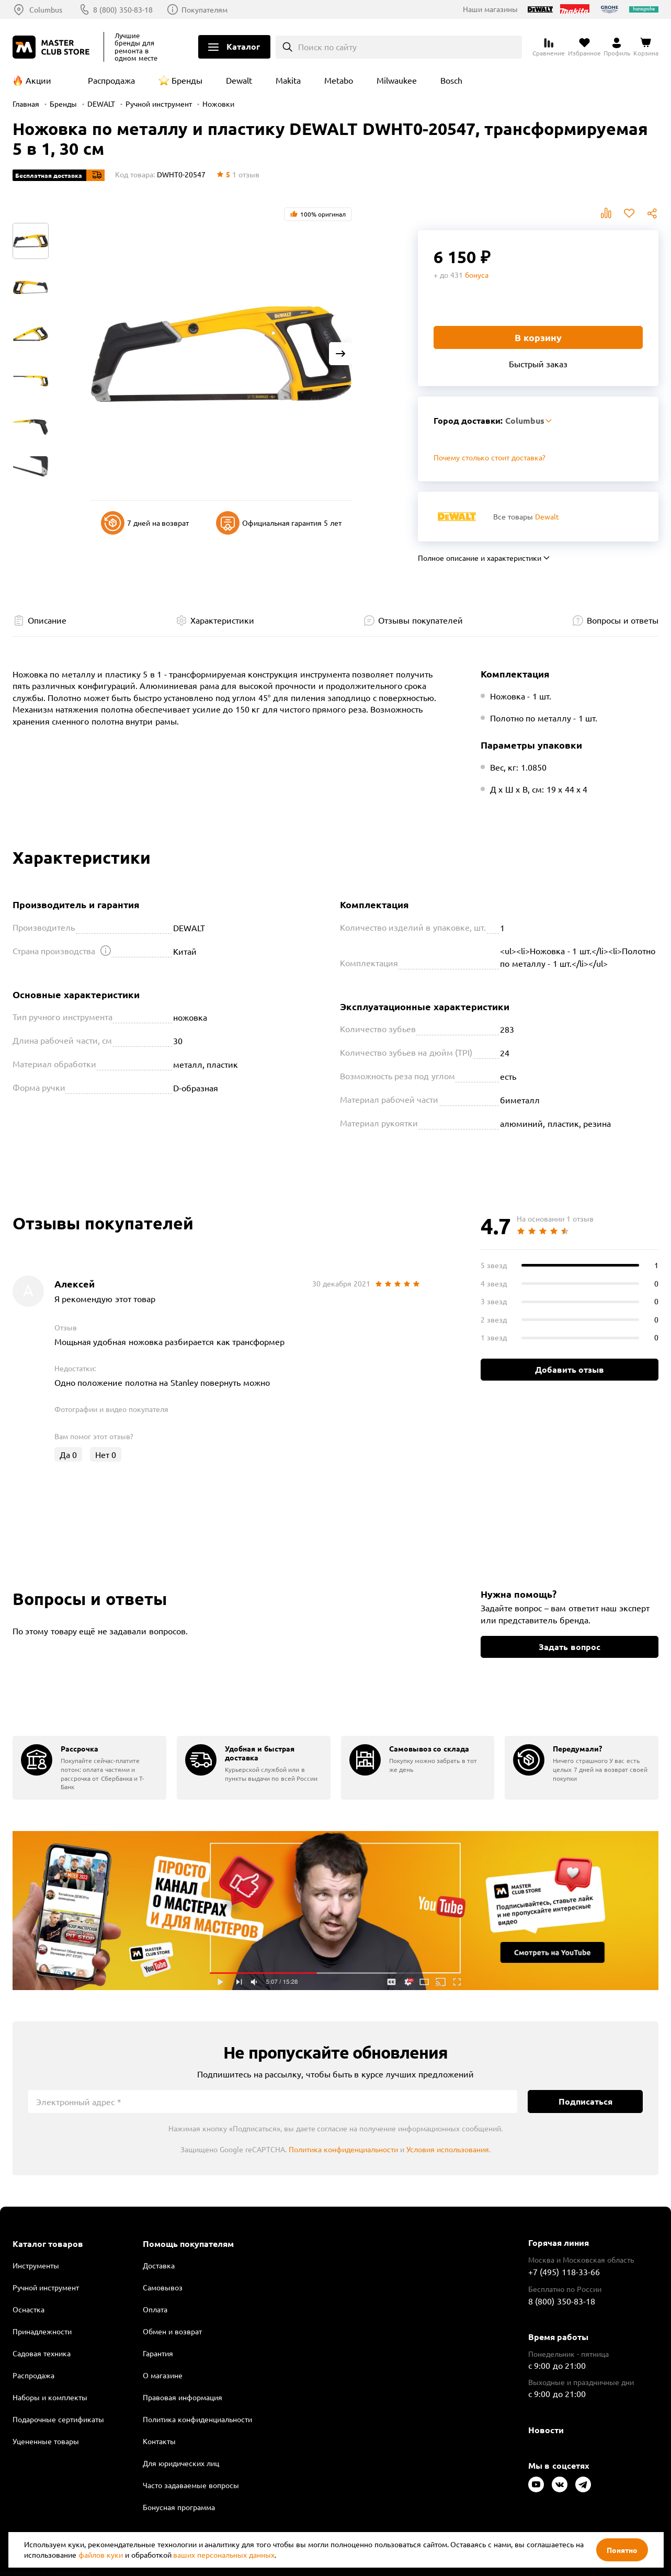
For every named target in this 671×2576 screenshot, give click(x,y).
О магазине (163, 2375)
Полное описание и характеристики (479, 557)
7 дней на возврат (145, 523)
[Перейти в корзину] (645, 47)
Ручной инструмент (159, 103)
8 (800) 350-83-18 (123, 9)
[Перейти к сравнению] (548, 47)
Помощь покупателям (188, 2244)
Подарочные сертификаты (58, 2419)
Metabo (338, 80)
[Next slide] (340, 353)
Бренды (187, 80)
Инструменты (36, 2265)
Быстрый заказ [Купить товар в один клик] (538, 363)
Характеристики (222, 620)
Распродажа (111, 80)
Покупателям (204, 9)
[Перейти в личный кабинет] (617, 47)
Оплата (155, 2309)
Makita (288, 80)
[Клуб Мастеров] (53, 47)
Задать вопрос (569, 1646)
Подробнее (335, 1910)
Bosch (451, 80)
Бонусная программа (179, 2507)
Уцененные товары (46, 2441)
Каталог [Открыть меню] (243, 46)
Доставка (159, 2265)
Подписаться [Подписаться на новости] (585, 2101)
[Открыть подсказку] (105, 950)
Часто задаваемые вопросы (191, 2485)
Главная (26, 103)
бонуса (476, 274)
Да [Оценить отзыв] (68, 1454)
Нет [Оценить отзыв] (105, 1454)
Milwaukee (397, 80)
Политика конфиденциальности (343, 2149)
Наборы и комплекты (50, 2397)
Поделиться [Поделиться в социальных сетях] (652, 213)
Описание (47, 620)
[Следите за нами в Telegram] (583, 2484)
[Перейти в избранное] (584, 47)
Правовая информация (182, 2397)
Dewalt (239, 80)
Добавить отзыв (569, 1369)
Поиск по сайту (327, 46)
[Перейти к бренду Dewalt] (457, 516)
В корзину (538, 337)
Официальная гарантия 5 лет (279, 523)
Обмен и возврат (172, 2331)
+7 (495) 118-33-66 (564, 2271)
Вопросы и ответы (622, 620)
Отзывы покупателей (420, 620)
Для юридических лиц (181, 2463)
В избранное (629, 213)
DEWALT (101, 103)
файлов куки (100, 2554)
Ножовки (218, 103)
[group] (89, 1768)
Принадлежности (42, 2331)
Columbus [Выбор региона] (45, 9)
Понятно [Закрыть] (622, 2550)
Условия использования (447, 2149)
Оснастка (28, 2309)
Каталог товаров (48, 2244)
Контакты (159, 2441)
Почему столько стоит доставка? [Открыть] (489, 457)
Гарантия (158, 2353)
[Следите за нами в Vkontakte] (559, 2484)
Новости (546, 2429)
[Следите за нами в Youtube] (536, 2484)
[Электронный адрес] (272, 2101)
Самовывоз (163, 2287)
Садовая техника (42, 2353)
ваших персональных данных (224, 2554)
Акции (38, 80)
